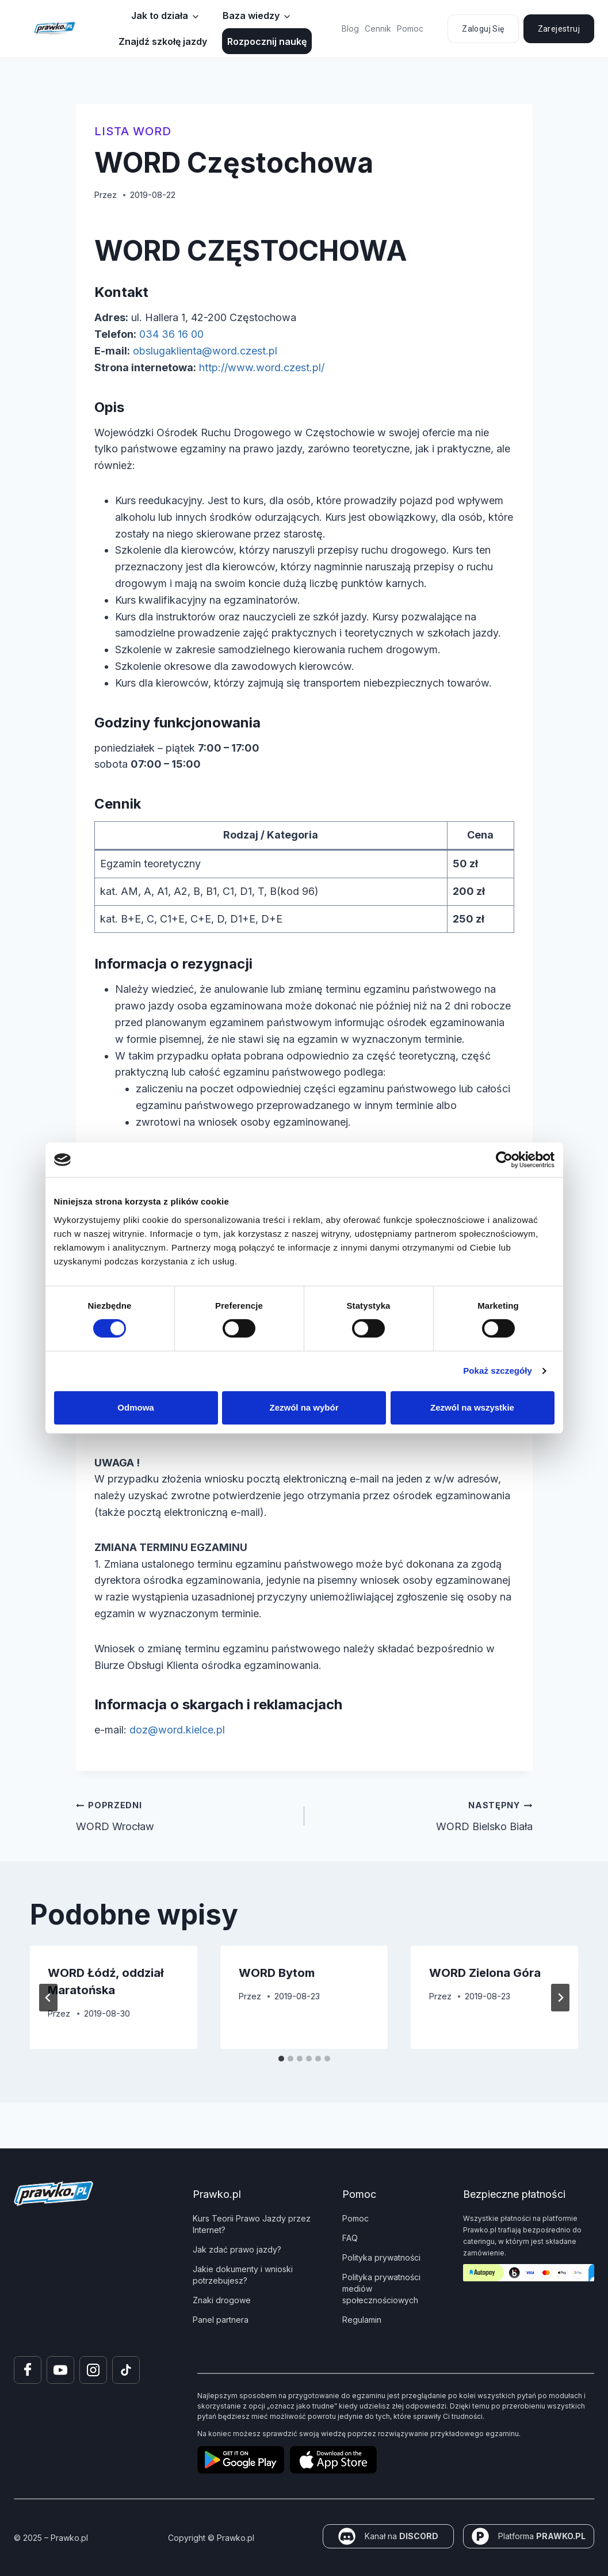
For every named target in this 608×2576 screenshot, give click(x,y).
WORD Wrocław (185, 1814)
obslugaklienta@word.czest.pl (205, 351)
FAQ (350, 2238)
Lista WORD (132, 131)
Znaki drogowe (222, 2300)
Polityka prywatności (381, 2257)
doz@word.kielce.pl (177, 1730)
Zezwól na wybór (303, 1407)
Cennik (378, 28)
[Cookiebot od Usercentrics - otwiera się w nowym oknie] (504, 1159)
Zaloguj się (483, 28)
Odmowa (135, 1407)
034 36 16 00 (171, 334)
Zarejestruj (559, 28)
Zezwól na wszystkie (472, 1407)
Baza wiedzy (251, 15)
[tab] (281, 2058)
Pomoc (410, 28)
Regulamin (361, 2320)
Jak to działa (159, 15)
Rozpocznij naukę (267, 41)
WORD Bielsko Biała (424, 1814)
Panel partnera (220, 2320)
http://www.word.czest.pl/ (261, 367)
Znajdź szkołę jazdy (162, 41)
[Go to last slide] (48, 1997)
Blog (350, 28)
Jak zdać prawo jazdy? (237, 2249)
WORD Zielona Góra (485, 1973)
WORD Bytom (277, 1973)
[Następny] (560, 1997)
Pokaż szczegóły (497, 1370)
